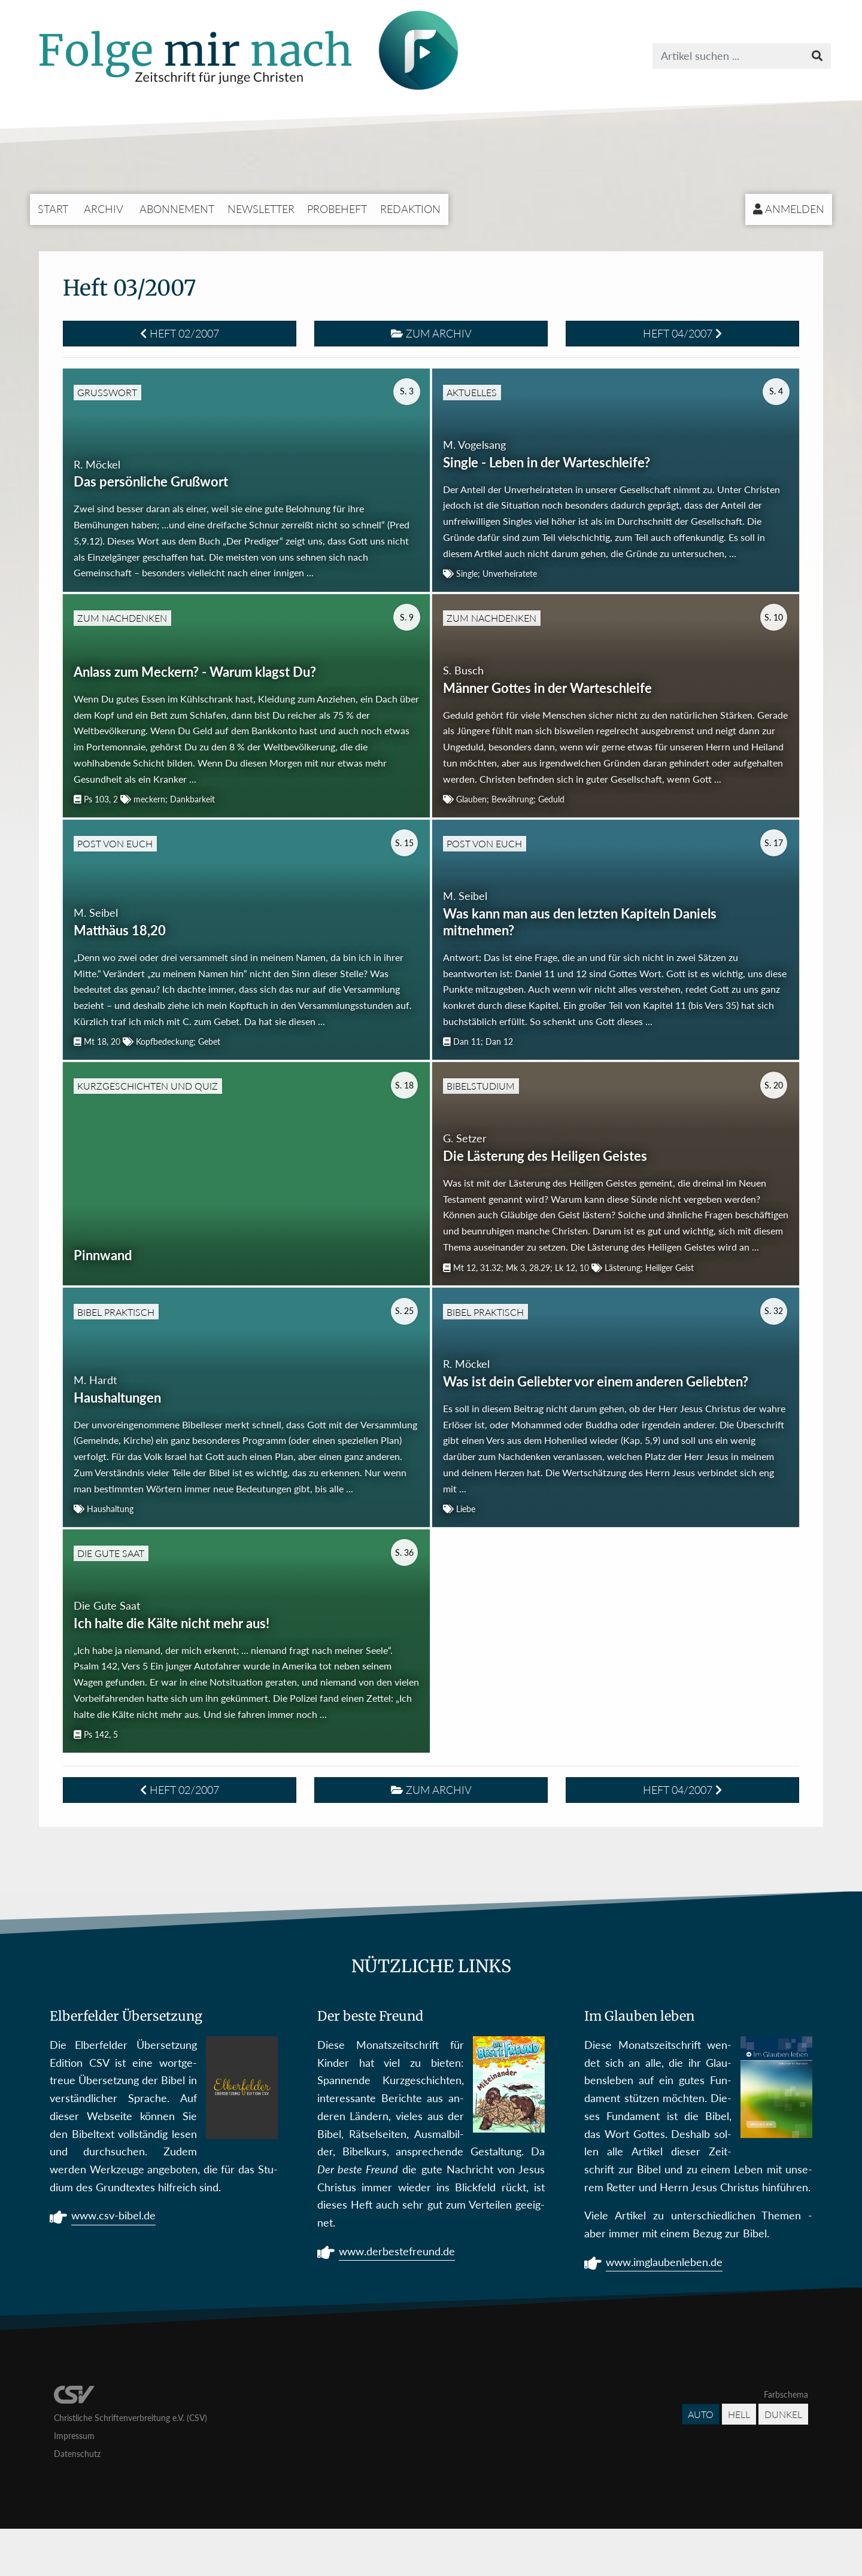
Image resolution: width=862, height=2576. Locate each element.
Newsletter (261, 208)
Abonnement (176, 208)
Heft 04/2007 (682, 333)
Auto (701, 2461)
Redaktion (410, 208)
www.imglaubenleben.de (664, 2310)
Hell (739, 2461)
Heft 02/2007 (179, 333)
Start (53, 208)
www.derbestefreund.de (397, 2299)
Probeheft (337, 208)
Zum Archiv (431, 333)
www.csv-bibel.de (113, 2264)
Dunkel (783, 2461)
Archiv (103, 208)
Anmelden (788, 208)
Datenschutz (77, 2501)
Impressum (74, 2483)
